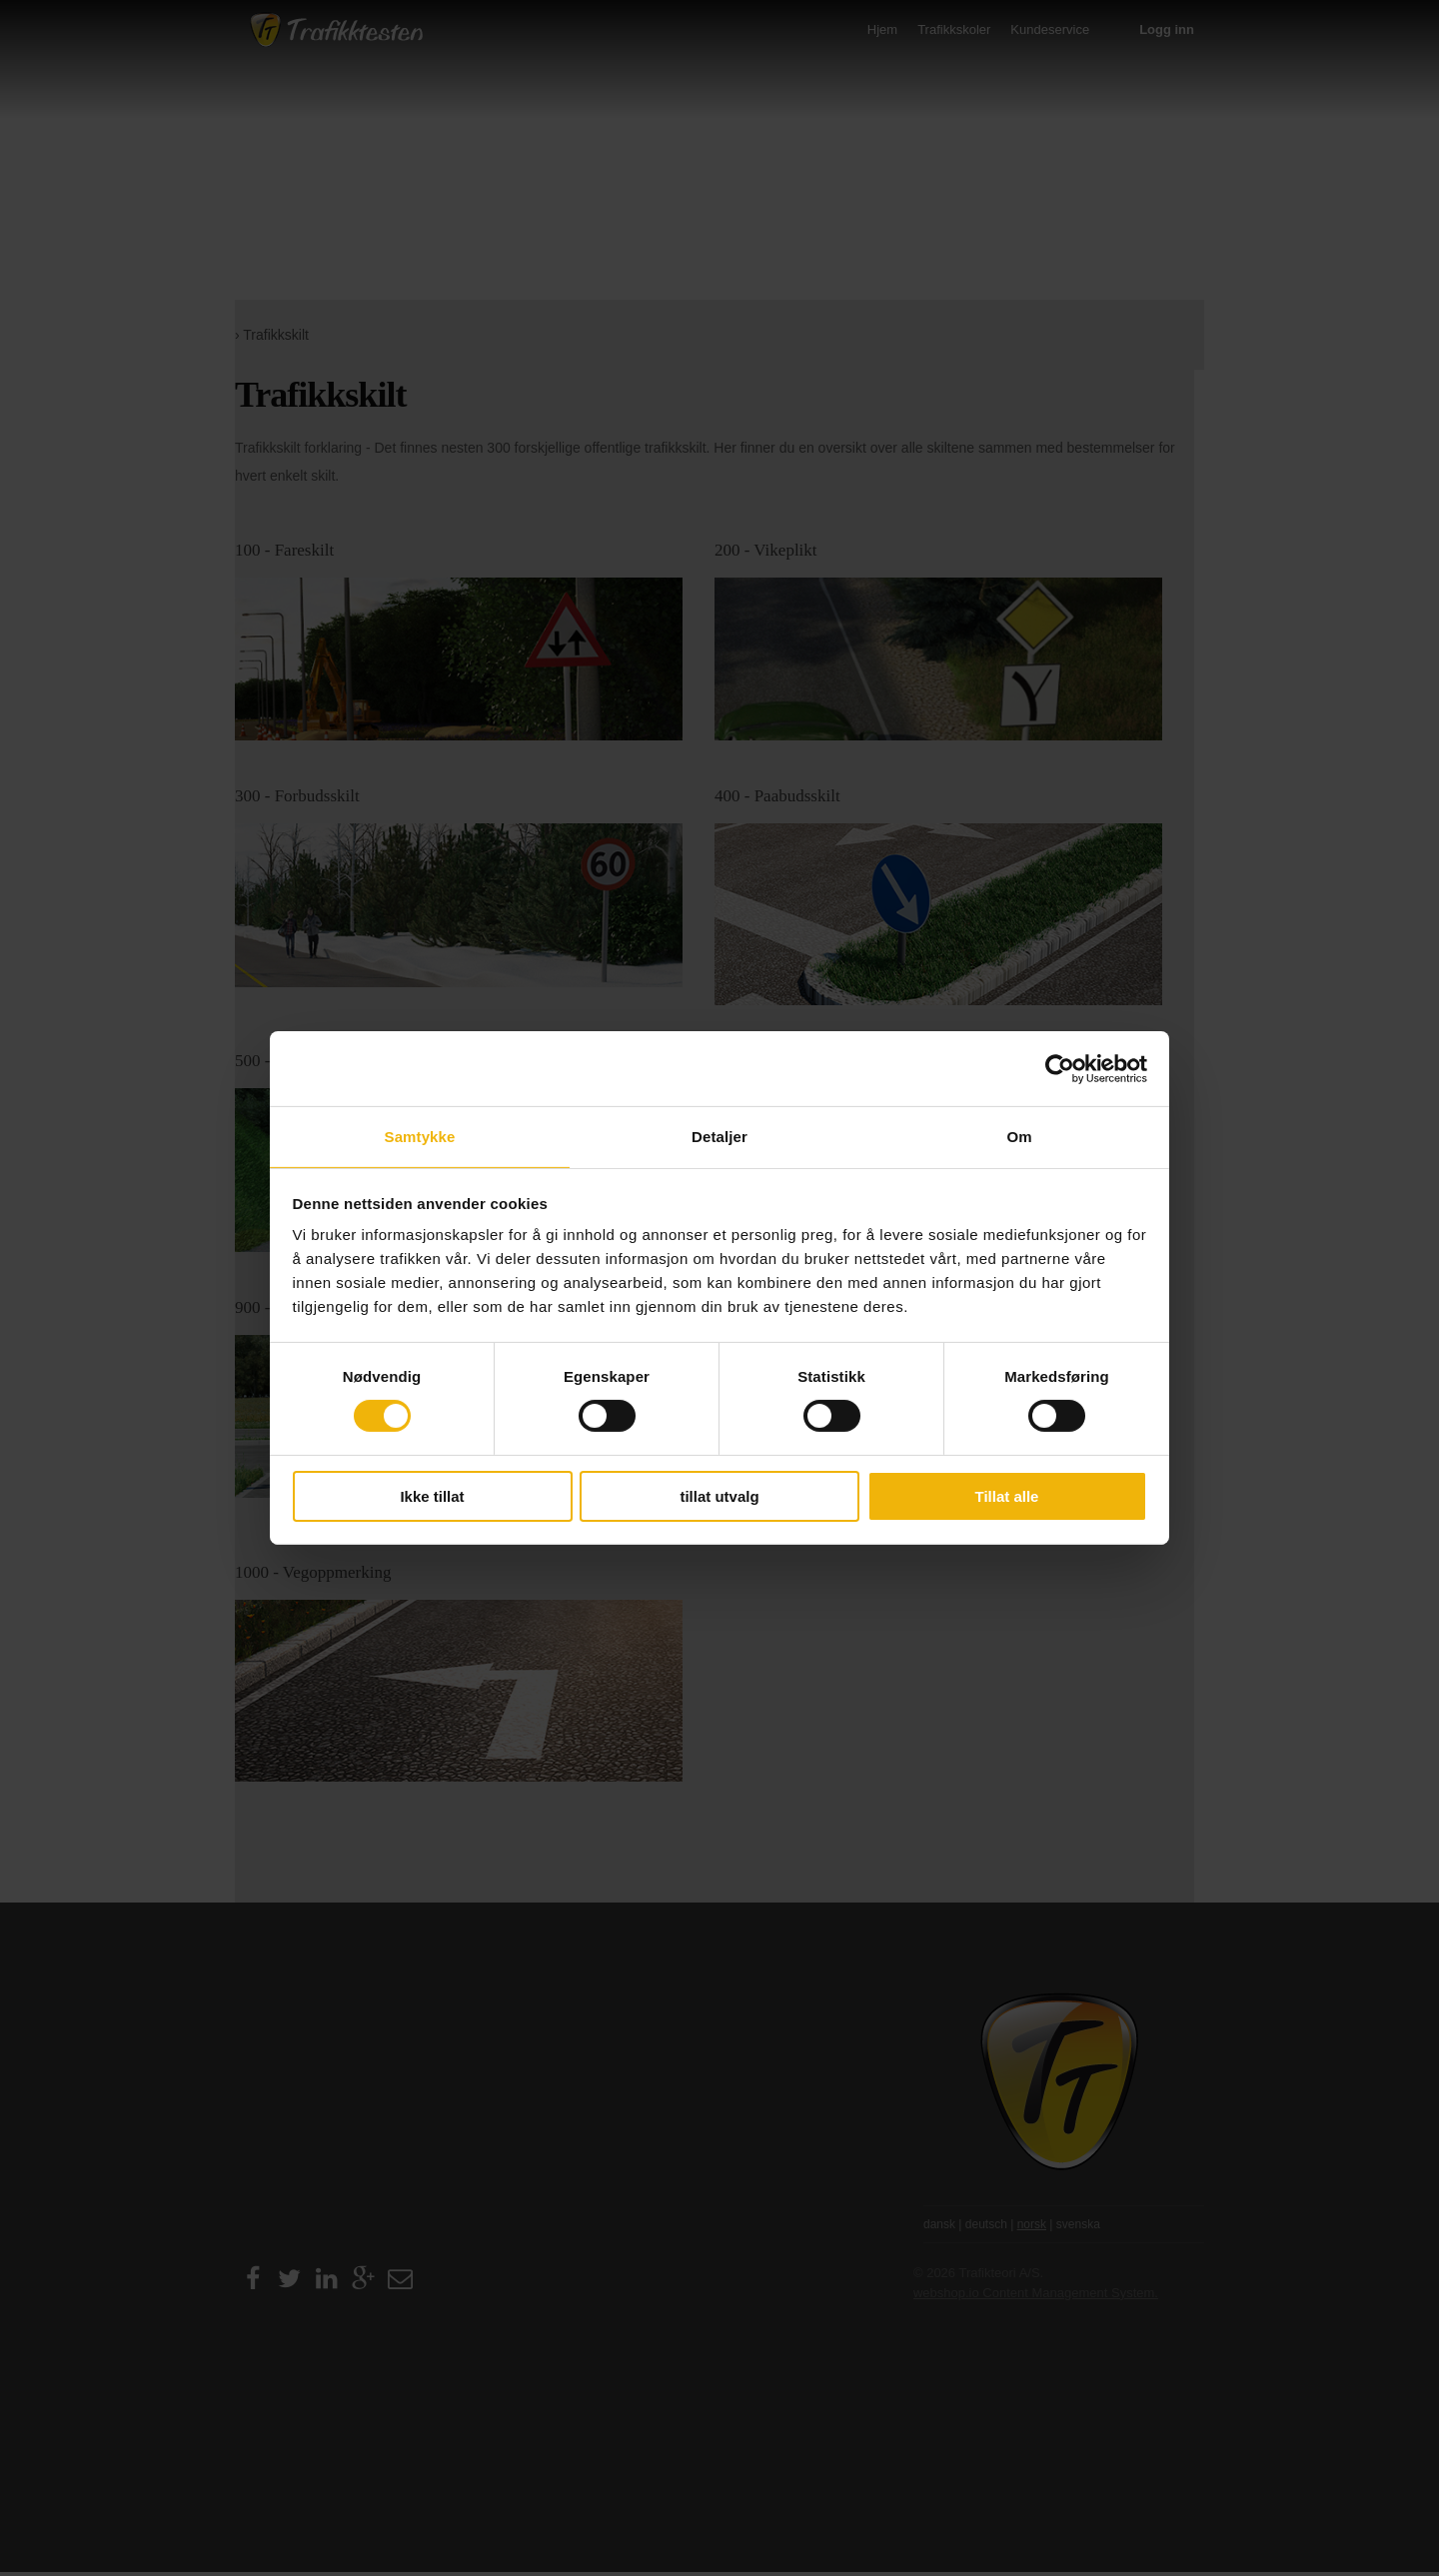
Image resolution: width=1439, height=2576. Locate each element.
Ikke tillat (432, 1494)
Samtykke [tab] (420, 1135)
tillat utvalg (719, 1494)
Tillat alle (1007, 1494)
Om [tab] (1018, 1135)
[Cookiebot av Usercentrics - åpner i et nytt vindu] (1059, 1070)
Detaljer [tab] (719, 1135)
